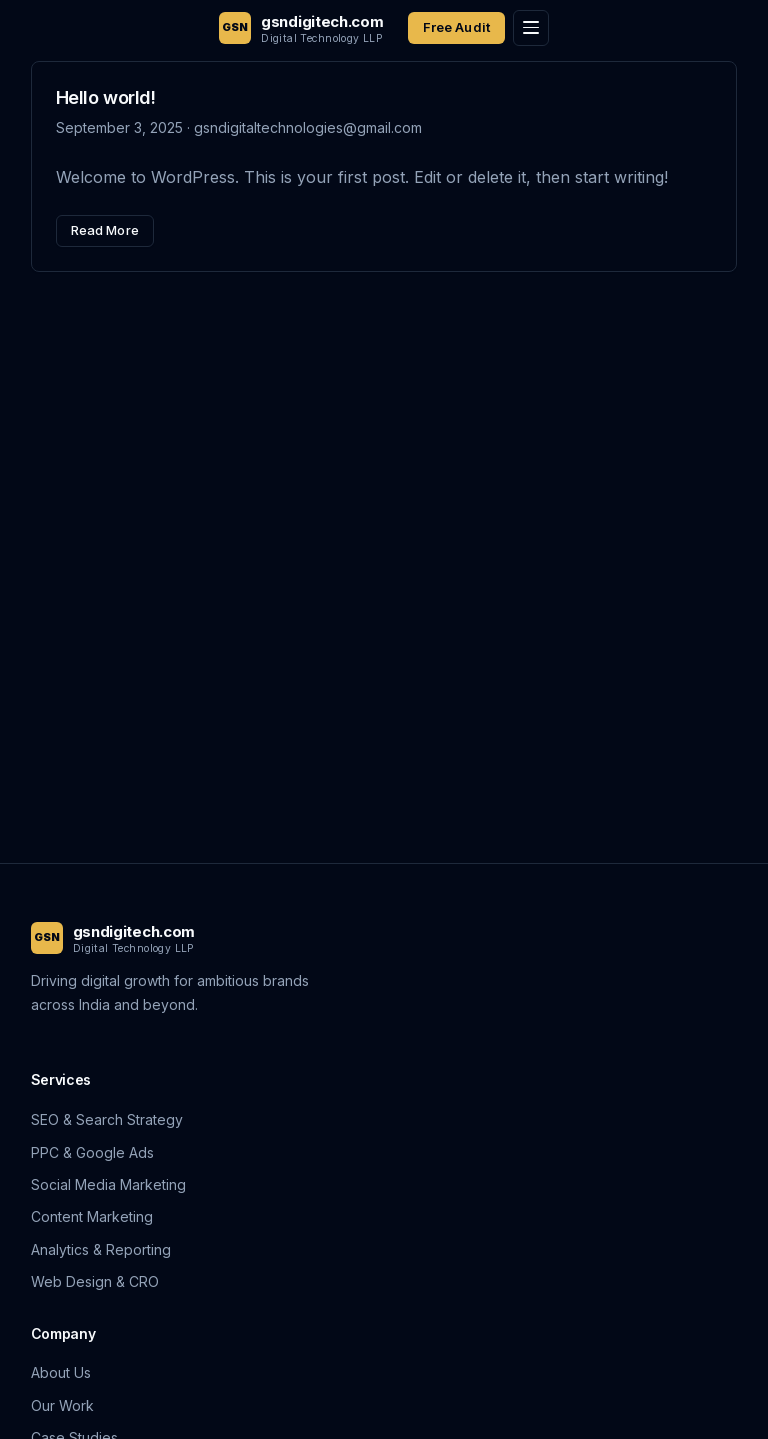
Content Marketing (92, 1216)
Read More (105, 230)
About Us (61, 1372)
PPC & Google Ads (92, 1152)
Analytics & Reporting (101, 1249)
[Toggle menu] (531, 28)
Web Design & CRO (95, 1281)
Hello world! (106, 97)
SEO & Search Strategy (107, 1119)
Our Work (62, 1405)
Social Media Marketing (108, 1184)
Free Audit (456, 27)
